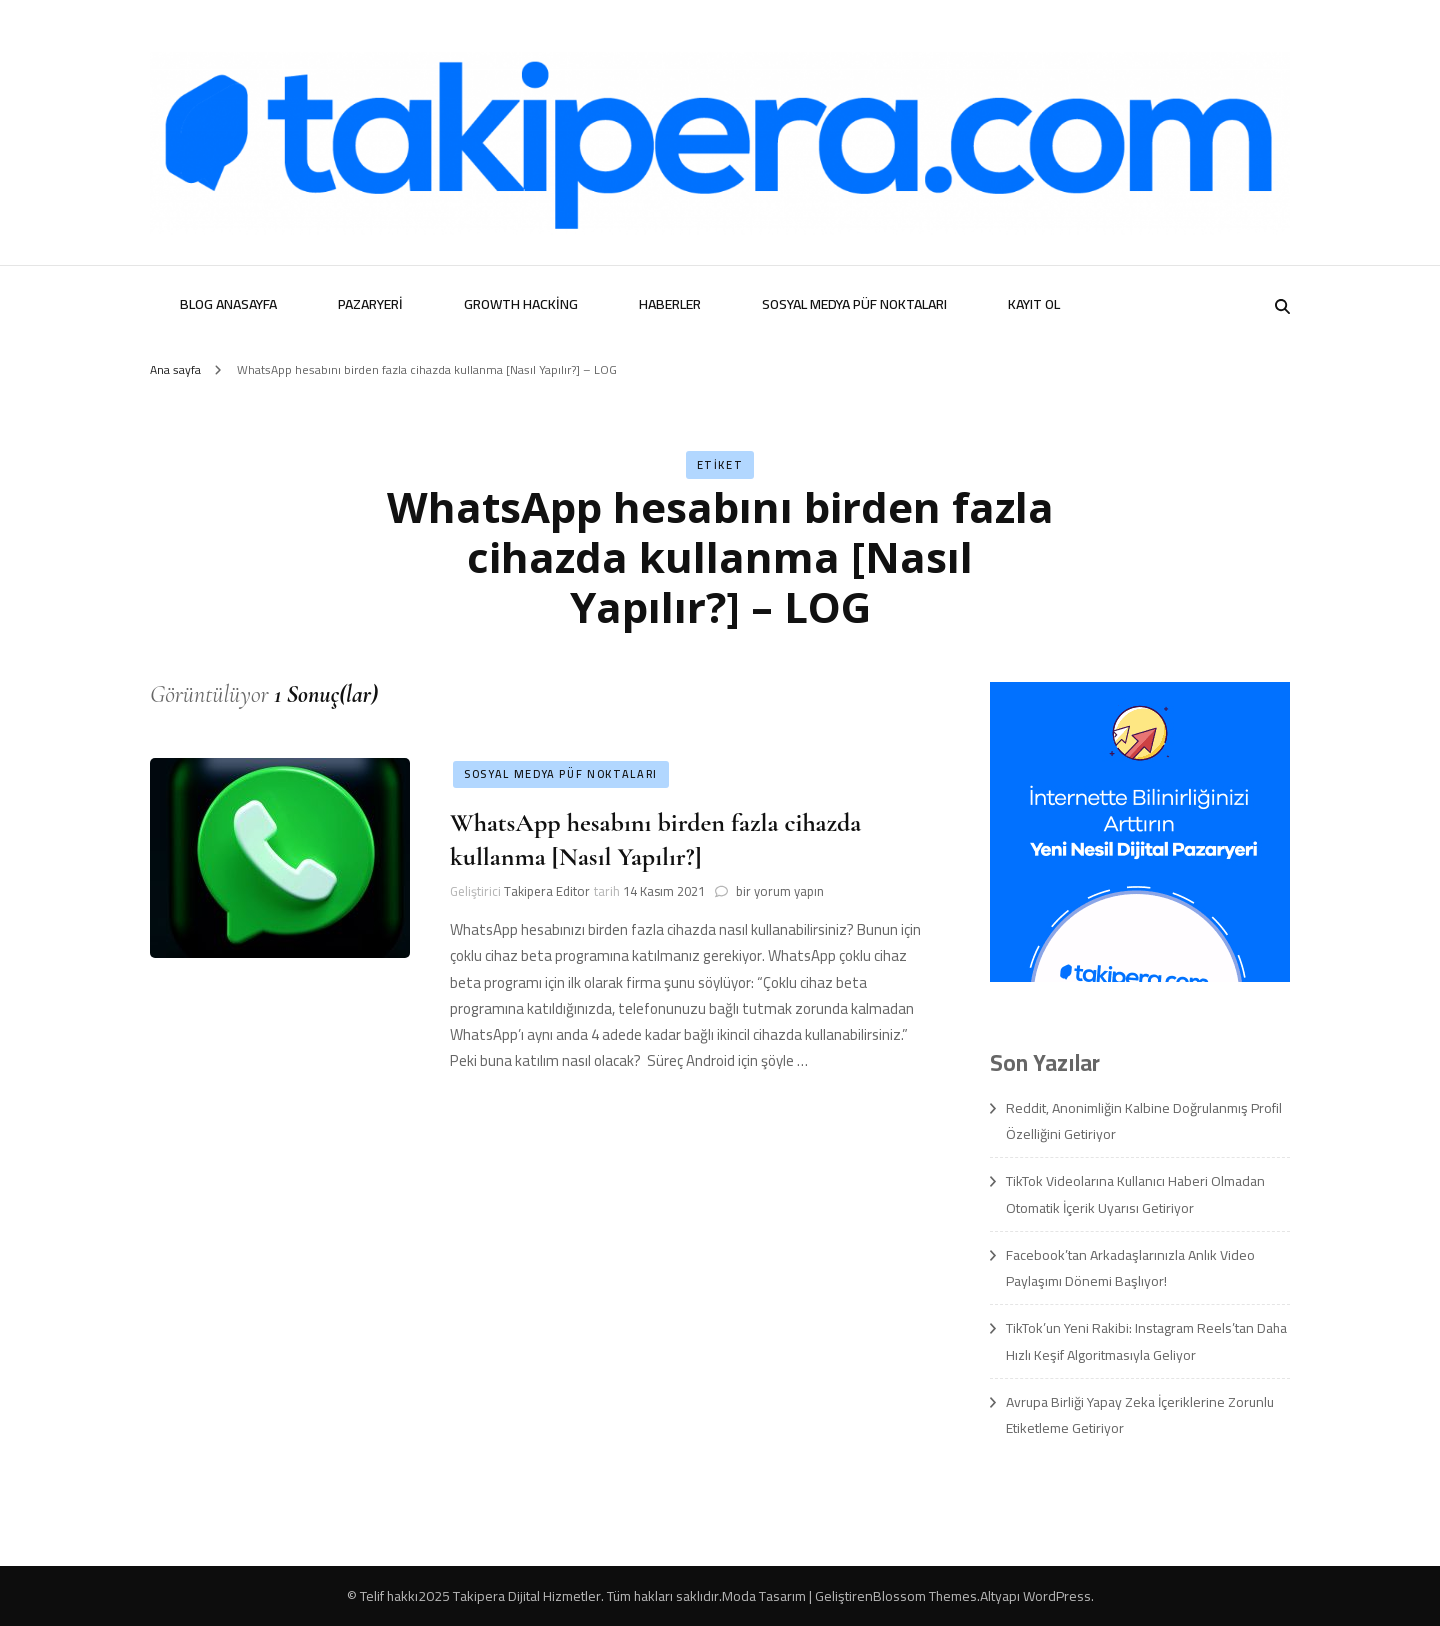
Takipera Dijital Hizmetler (527, 1596)
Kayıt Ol (1034, 304)
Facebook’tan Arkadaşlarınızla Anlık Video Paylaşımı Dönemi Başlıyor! (1130, 1268)
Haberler (670, 304)
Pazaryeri (370, 304)
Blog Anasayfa (228, 304)
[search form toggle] (1282, 306)
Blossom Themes (925, 1596)
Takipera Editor (547, 891)
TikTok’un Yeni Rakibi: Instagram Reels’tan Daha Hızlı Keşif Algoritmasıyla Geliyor (1146, 1341)
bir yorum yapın (778, 891)
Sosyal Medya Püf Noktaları (854, 304)
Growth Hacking (521, 304)
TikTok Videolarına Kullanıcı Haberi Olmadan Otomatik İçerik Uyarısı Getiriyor (1135, 1194)
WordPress (1057, 1596)
